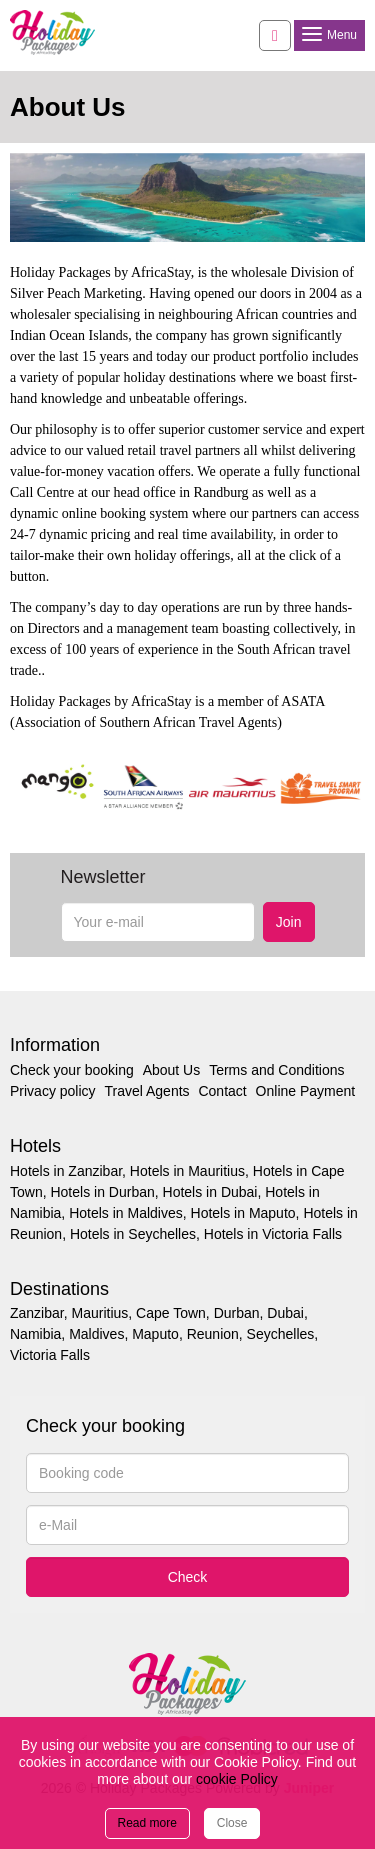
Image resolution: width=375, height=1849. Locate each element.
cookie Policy (237, 1779)
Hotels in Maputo (243, 1213)
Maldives (96, 1334)
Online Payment (306, 1091)
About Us (172, 1070)
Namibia (35, 1334)
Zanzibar (37, 1313)
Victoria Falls (50, 1355)
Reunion (213, 1334)
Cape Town (171, 1313)
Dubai (285, 1313)
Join (289, 922)
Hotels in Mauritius (187, 1171)
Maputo (155, 1334)
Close (232, 1823)
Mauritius (99, 1313)
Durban (237, 1313)
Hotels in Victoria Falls (273, 1234)
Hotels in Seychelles (133, 1234)
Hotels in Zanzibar (66, 1171)
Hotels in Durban (102, 1192)
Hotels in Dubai (210, 1192)
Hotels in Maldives (126, 1213)
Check (188, 1577)
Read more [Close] (147, 1823)
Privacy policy (53, 1091)
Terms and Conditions (276, 1070)
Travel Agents (146, 1091)
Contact (222, 1091)
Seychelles (281, 1334)
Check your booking (72, 1070)
